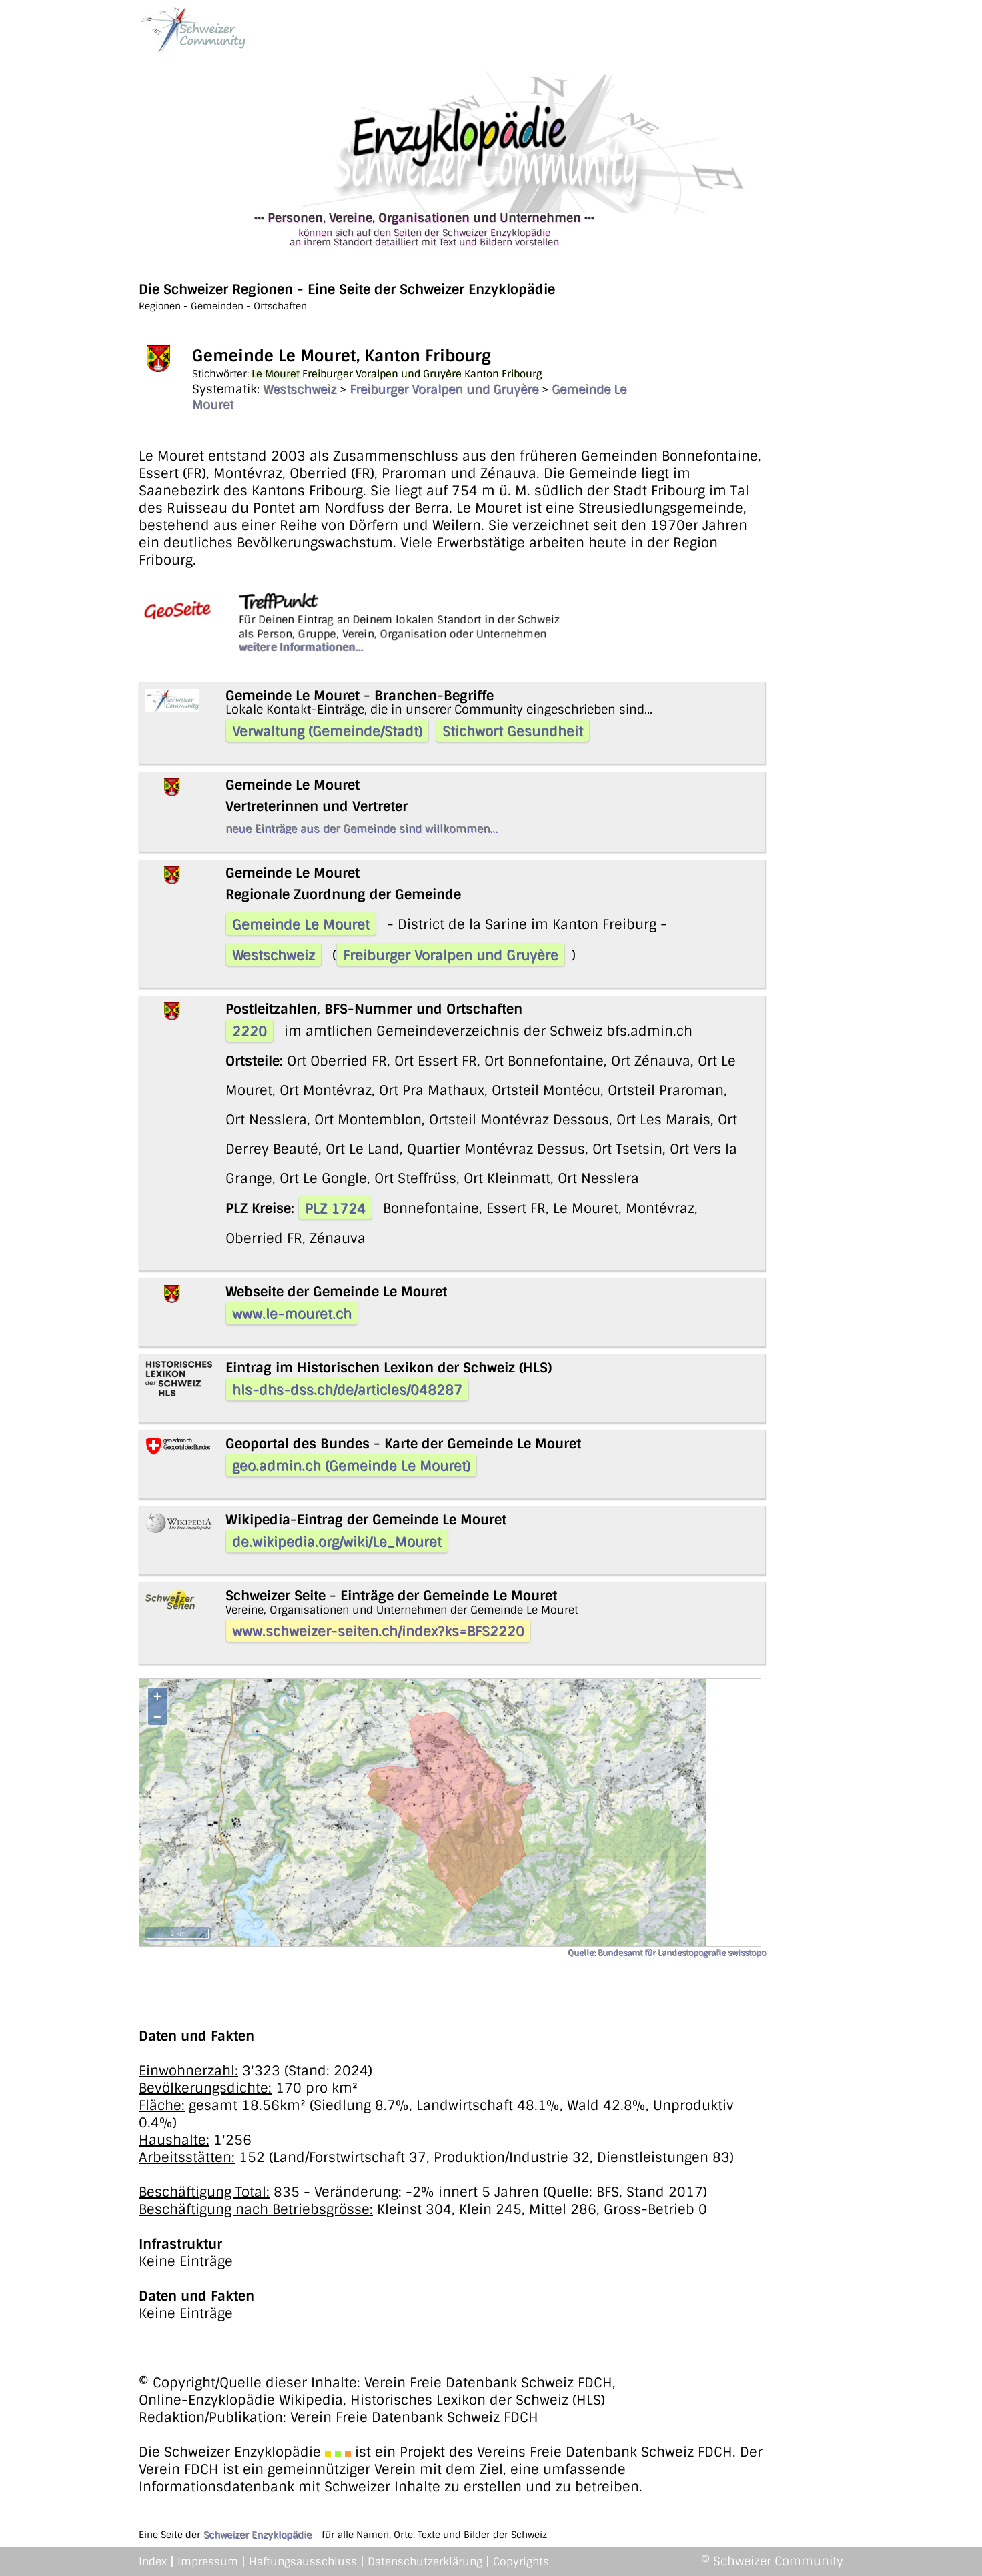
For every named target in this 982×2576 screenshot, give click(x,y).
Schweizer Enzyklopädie (257, 2535)
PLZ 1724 (335, 1208)
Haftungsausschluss (303, 2562)
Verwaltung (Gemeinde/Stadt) (327, 731)
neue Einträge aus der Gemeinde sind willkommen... (361, 829)
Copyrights (521, 2562)
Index (153, 2562)
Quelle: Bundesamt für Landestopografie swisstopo (667, 1952)
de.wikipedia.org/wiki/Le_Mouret (337, 1541)
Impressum (207, 2562)
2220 (249, 1031)
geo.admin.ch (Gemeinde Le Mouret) (351, 1465)
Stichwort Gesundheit (512, 731)
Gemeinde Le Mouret (301, 924)
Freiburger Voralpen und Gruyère (444, 389)
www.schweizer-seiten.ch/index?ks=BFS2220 (378, 1631)
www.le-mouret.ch (292, 1313)
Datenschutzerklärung (425, 2562)
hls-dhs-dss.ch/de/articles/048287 (347, 1389)
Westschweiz (299, 389)
